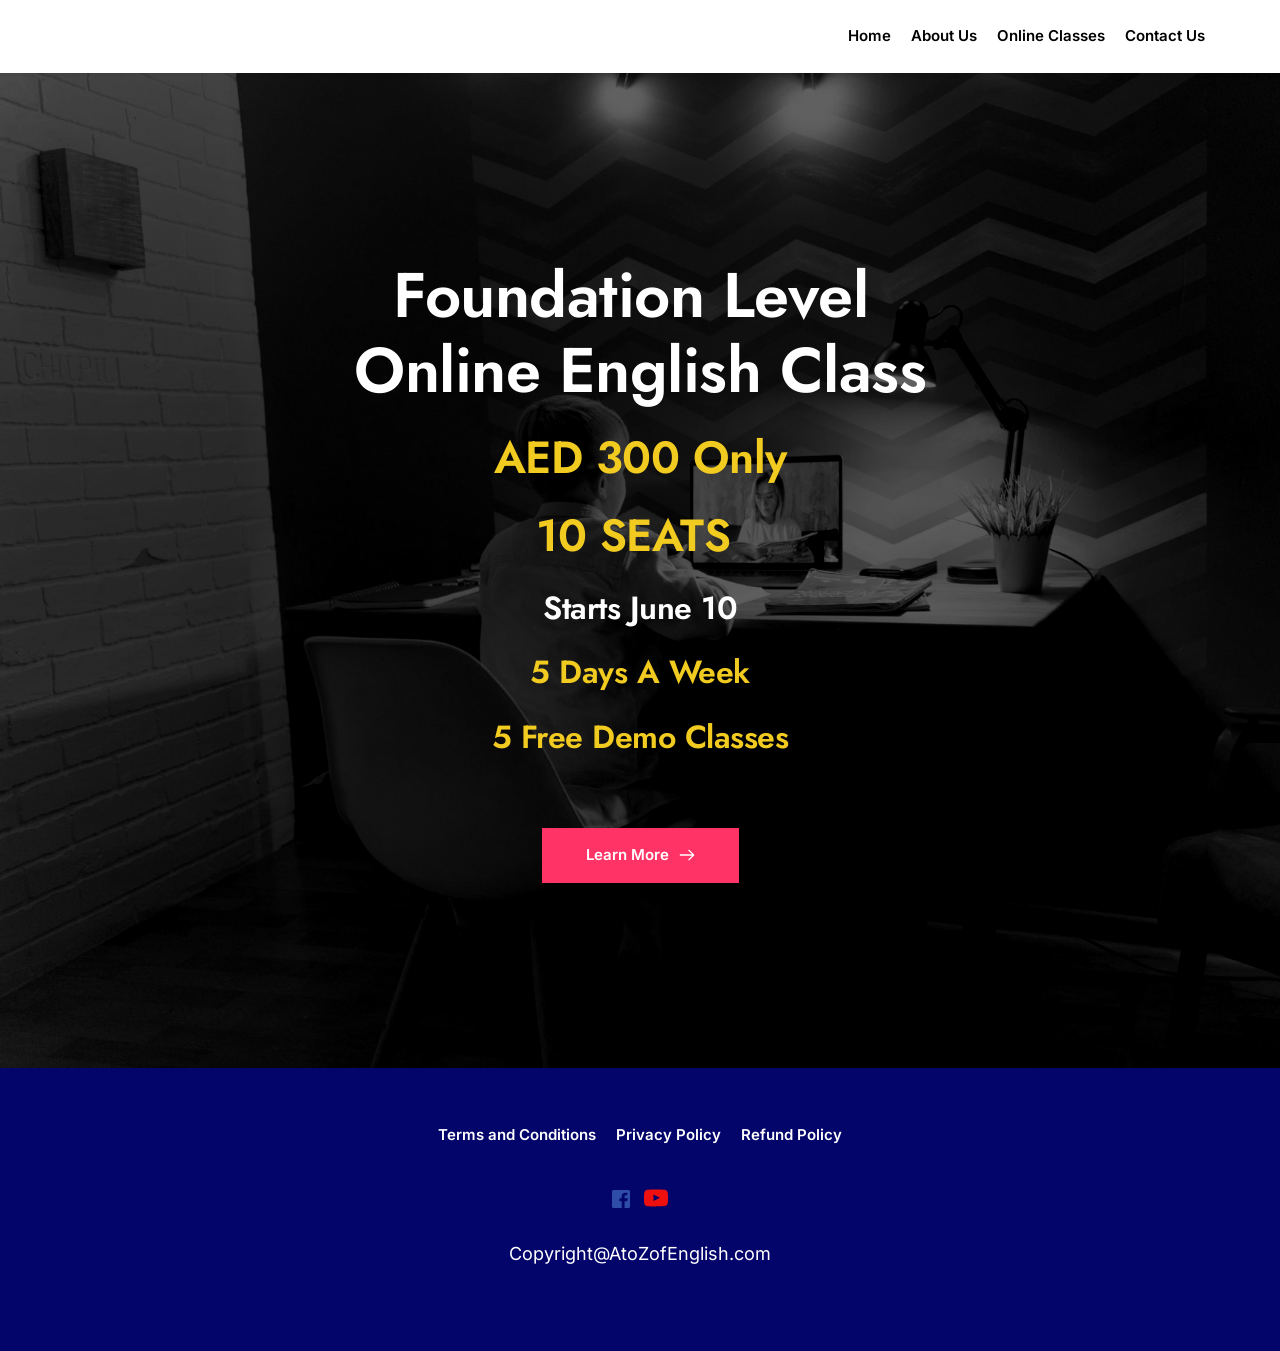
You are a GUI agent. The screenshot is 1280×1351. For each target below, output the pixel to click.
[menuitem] (869, 36)
